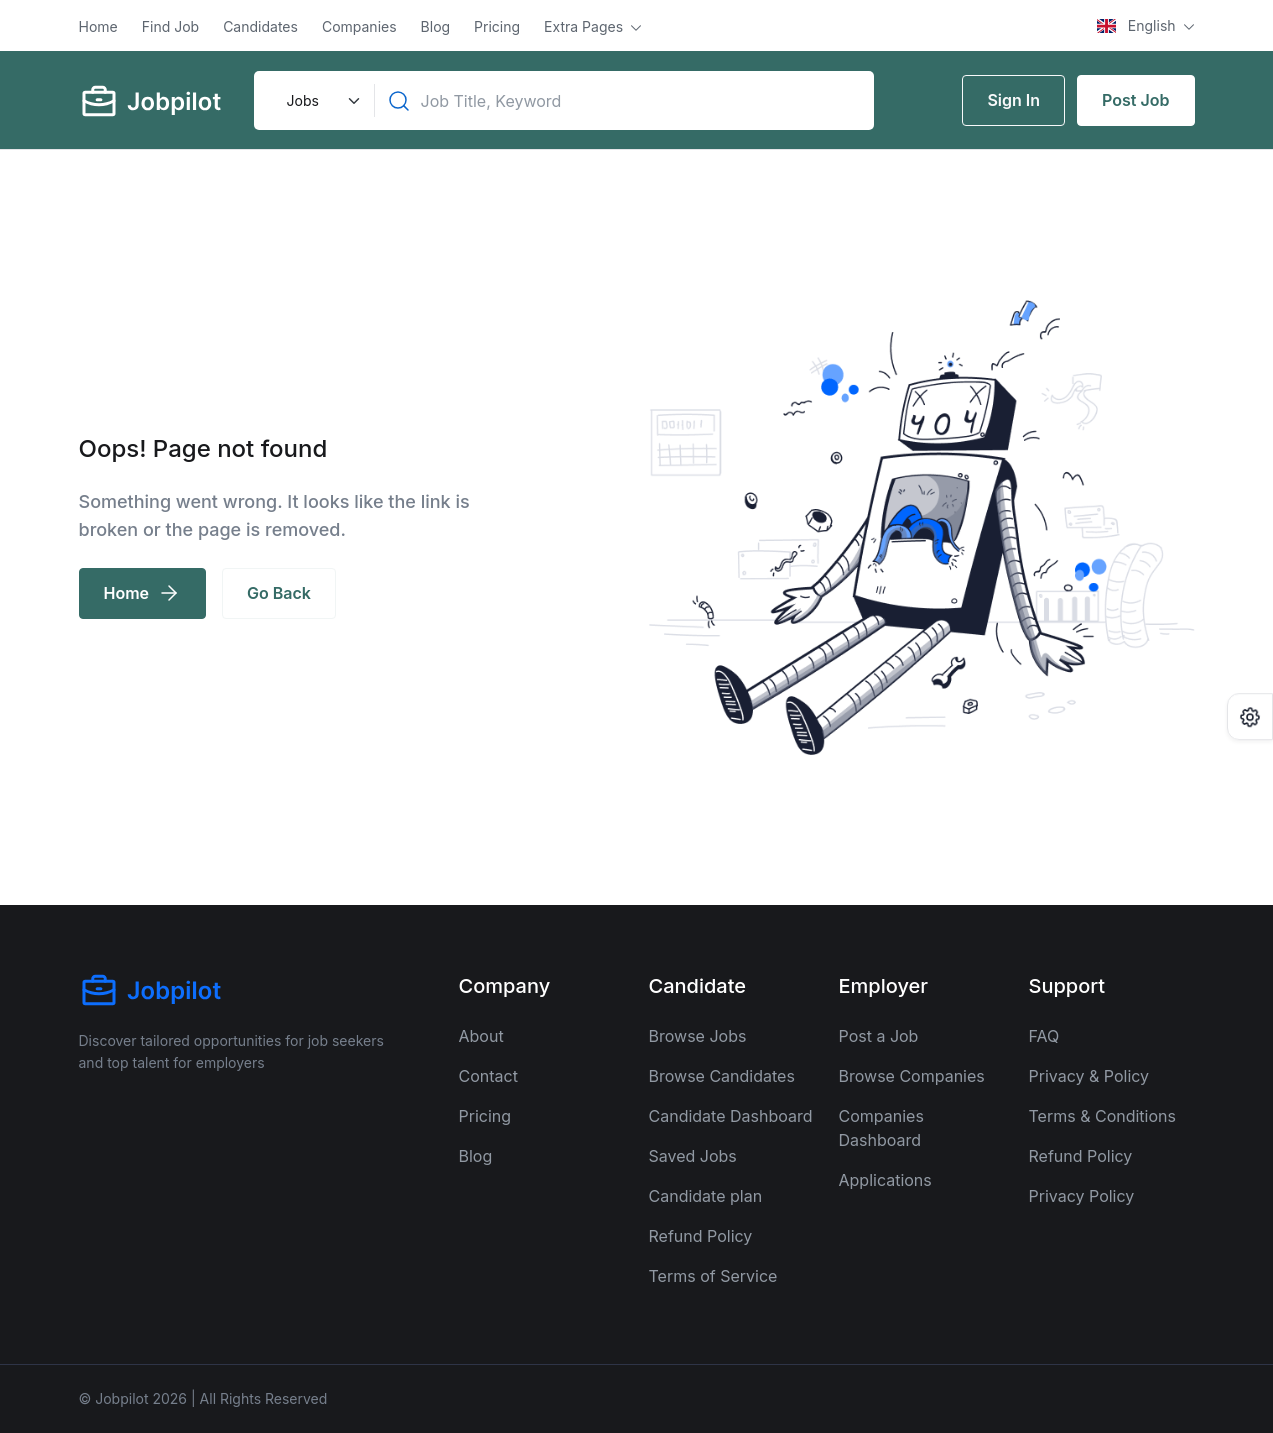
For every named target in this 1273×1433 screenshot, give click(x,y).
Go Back (279, 593)
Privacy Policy (1082, 1196)
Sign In (1013, 100)
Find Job (170, 26)
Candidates (260, 26)
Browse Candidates (722, 1076)
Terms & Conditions (1102, 1116)
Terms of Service (713, 1276)
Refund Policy (701, 1236)
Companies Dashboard (881, 1128)
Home (98, 26)
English (1138, 25)
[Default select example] (321, 100)
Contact (488, 1076)
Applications (885, 1180)
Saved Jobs (693, 1156)
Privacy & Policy (1089, 1076)
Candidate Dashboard (731, 1116)
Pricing (497, 26)
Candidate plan (706, 1196)
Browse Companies (912, 1076)
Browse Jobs (698, 1036)
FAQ (1044, 1036)
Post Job (1135, 100)
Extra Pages (585, 26)
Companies (359, 26)
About (481, 1036)
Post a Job (879, 1036)
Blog (436, 26)
